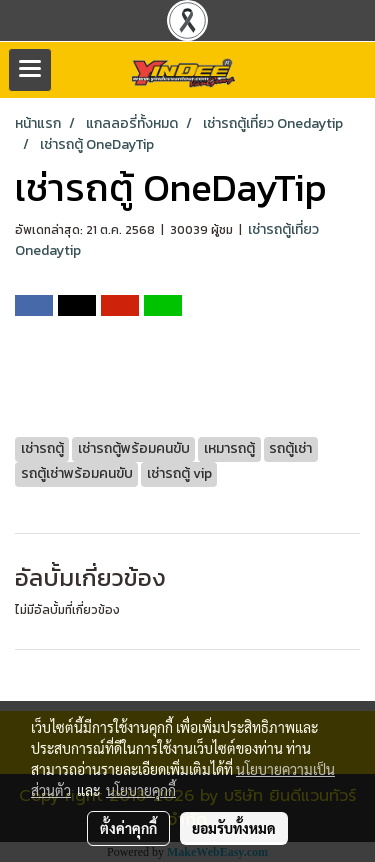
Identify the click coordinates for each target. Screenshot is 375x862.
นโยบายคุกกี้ (141, 790)
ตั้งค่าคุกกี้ (128, 828)
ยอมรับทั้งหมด (234, 828)
